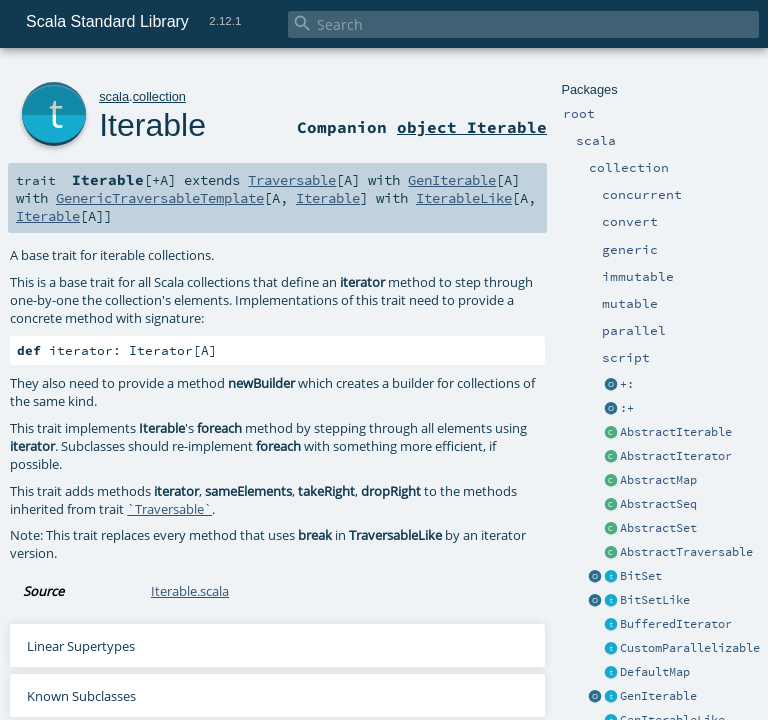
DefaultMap (655, 672)
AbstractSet (658, 528)
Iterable (152, 125)
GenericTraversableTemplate (160, 198)
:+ (627, 408)
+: (627, 384)
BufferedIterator (676, 624)
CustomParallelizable (690, 648)
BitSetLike (655, 600)
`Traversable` (169, 509)
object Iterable (472, 127)
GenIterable (658, 696)
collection (159, 96)
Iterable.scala (190, 591)
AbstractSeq (658, 504)
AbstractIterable (676, 432)
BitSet (641, 576)
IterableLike (464, 198)
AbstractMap (658, 480)
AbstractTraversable (686, 552)
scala (114, 96)
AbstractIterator (676, 456)
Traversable (292, 180)
